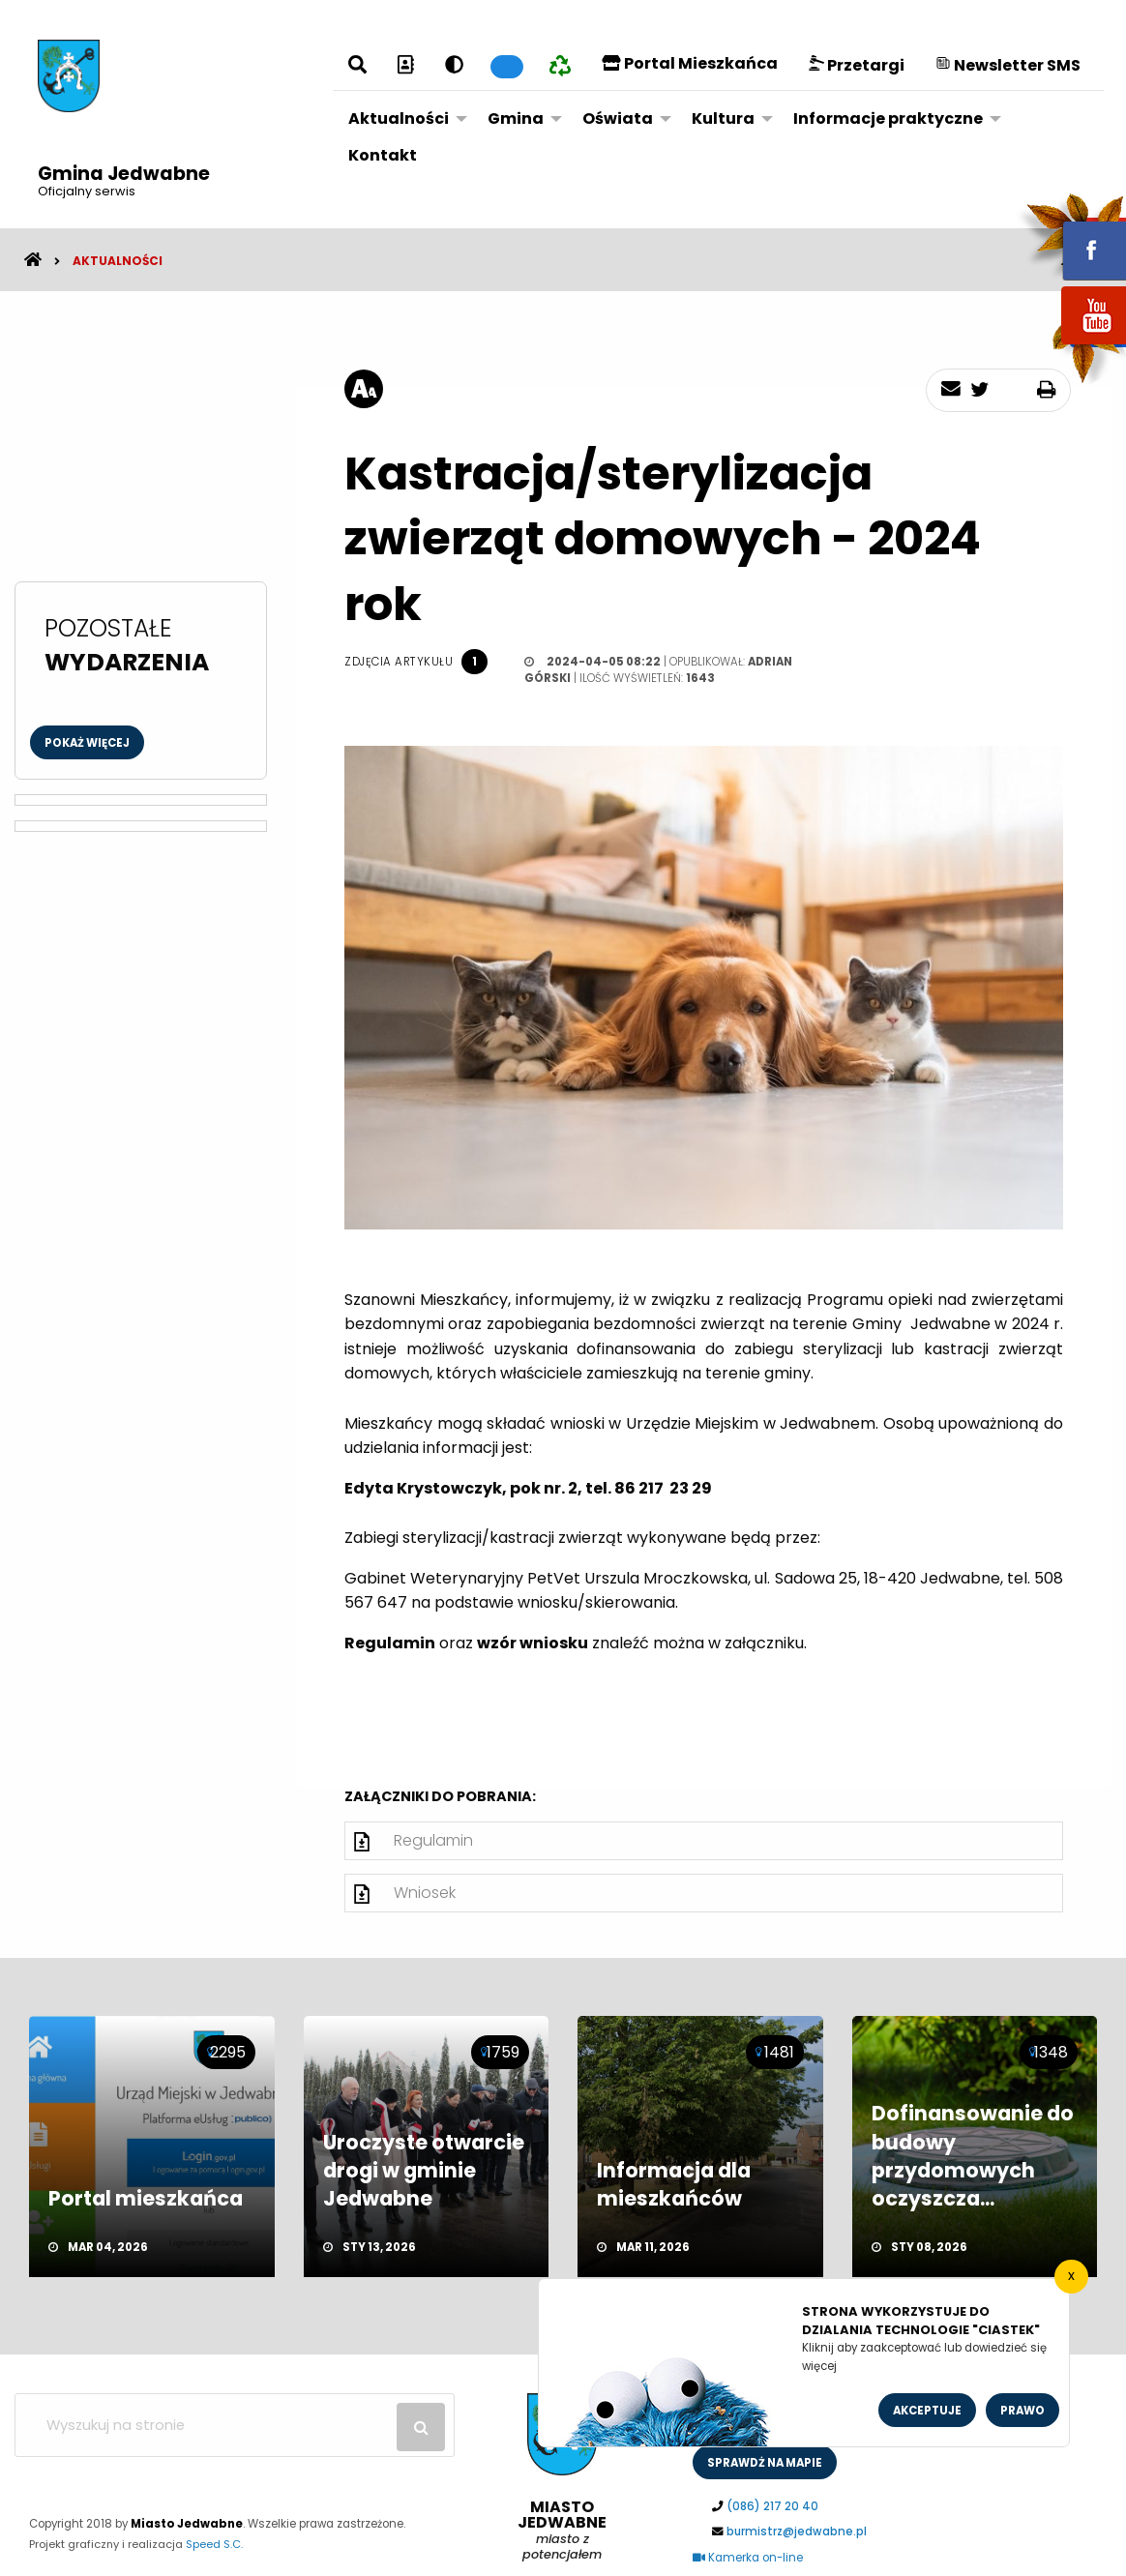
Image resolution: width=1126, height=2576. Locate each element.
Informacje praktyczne (888, 118)
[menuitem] (402, 119)
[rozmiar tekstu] (363, 389)
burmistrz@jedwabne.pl (796, 2531)
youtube (1071, 346)
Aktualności (398, 118)
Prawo (1022, 2410)
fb (1071, 237)
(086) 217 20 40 (772, 2506)
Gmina (516, 118)
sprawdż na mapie (764, 2463)
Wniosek (425, 1892)
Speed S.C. (214, 2544)
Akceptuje (927, 2410)
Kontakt (382, 155)
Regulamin (433, 1840)
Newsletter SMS (1008, 65)
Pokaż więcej (87, 743)
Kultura (723, 118)
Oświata (617, 118)
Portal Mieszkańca (690, 63)
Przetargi (856, 65)
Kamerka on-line (748, 2557)
